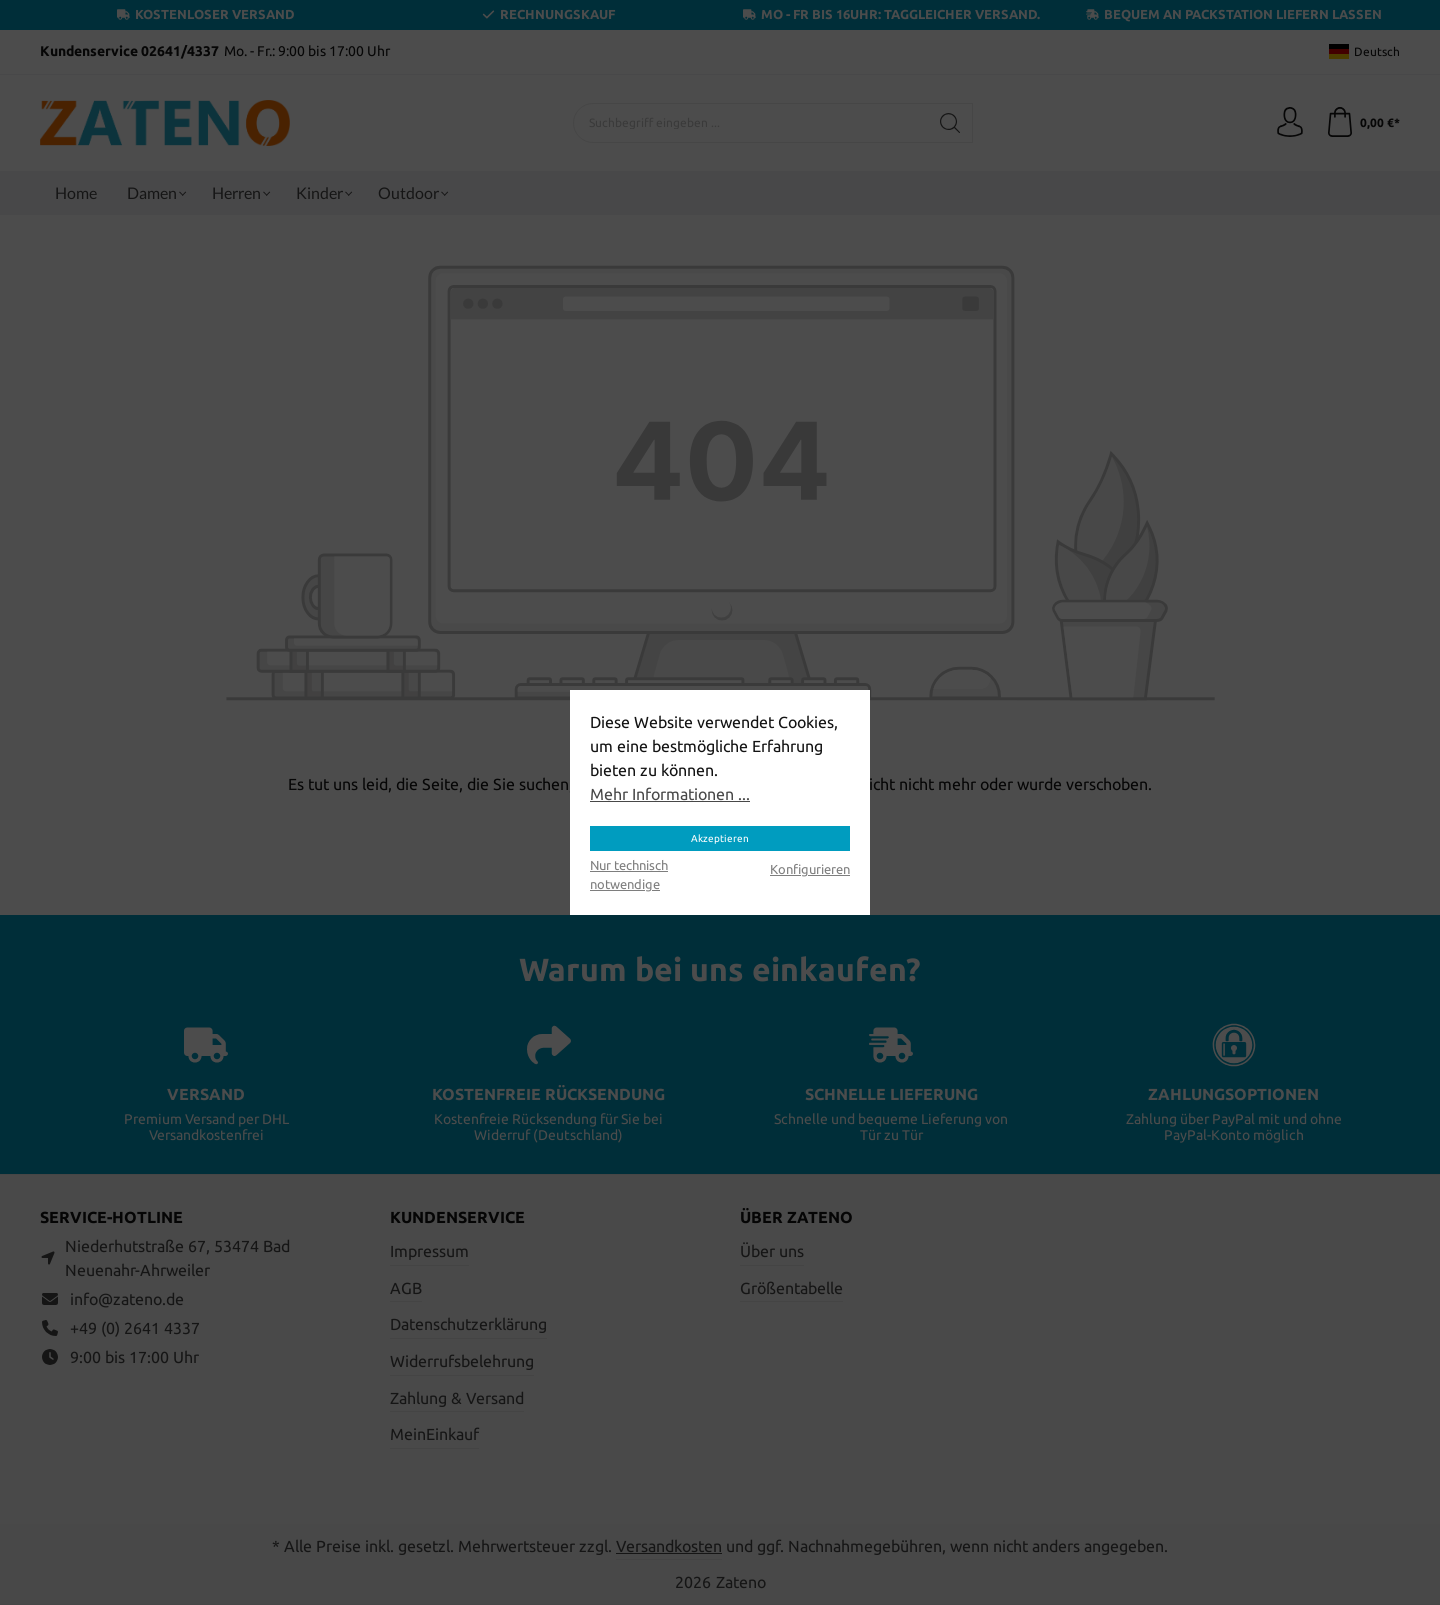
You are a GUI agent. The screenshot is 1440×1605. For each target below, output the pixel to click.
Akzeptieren (720, 838)
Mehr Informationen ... (670, 794)
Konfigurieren (810, 869)
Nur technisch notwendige (629, 874)
